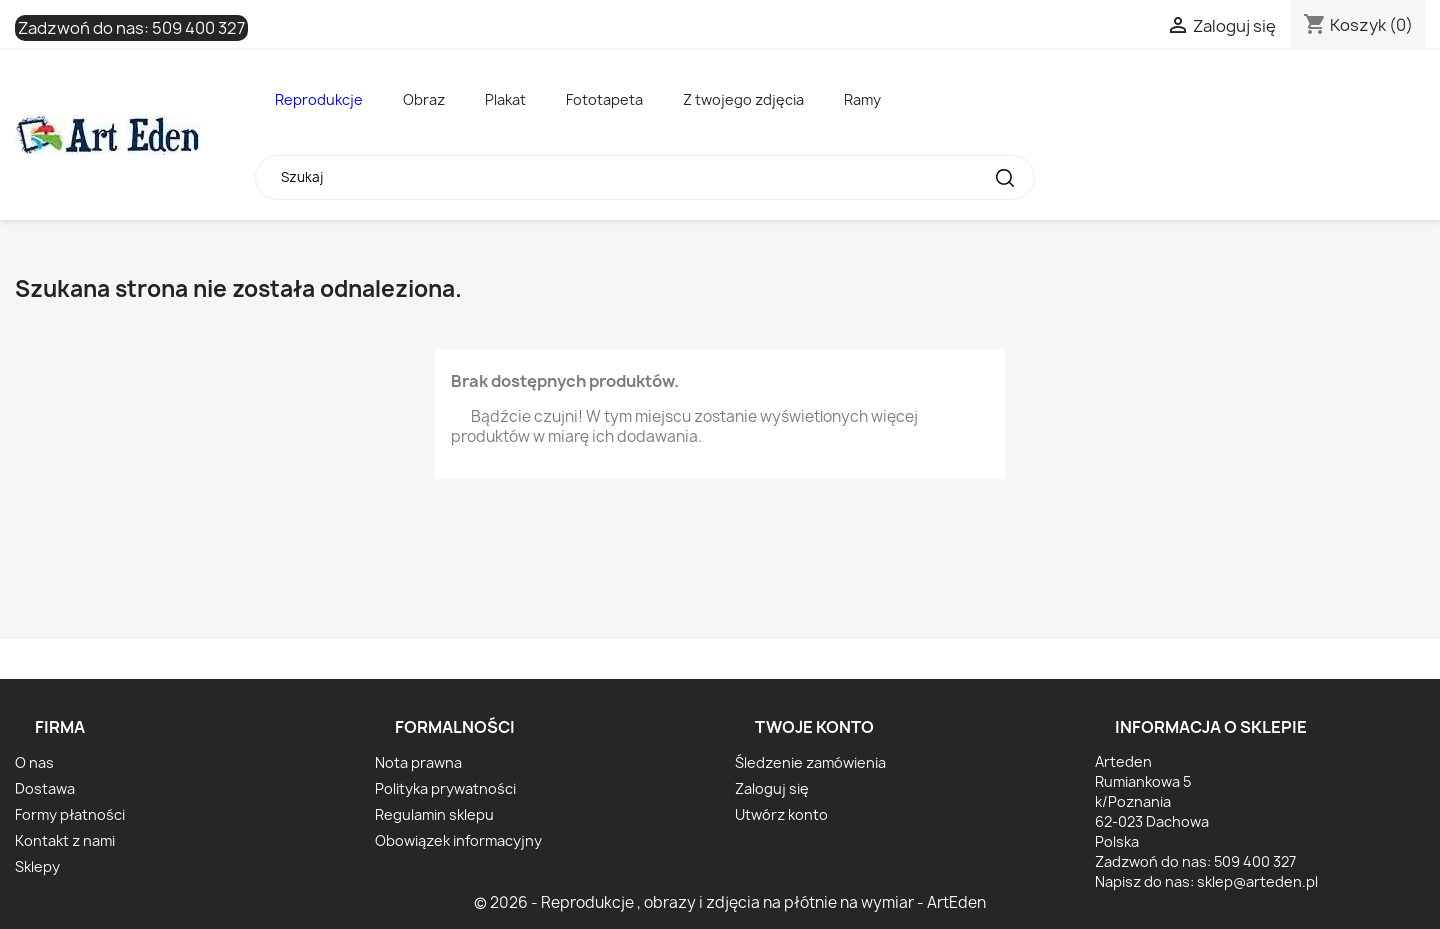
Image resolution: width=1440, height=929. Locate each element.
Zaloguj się (772, 788)
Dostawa (45, 788)
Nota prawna (418, 762)
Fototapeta (604, 99)
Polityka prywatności (445, 788)
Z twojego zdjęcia (743, 99)
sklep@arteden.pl (1257, 881)
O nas (34, 762)
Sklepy (37, 866)
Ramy (862, 99)
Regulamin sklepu (434, 814)
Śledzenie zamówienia (810, 762)
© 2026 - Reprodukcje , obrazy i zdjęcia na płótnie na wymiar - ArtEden (730, 902)
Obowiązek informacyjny (458, 840)
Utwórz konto (781, 814)
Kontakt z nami (65, 840)
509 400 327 (198, 28)
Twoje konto (814, 727)
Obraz (424, 99)
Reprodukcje (319, 99)
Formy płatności (70, 814)
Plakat (505, 99)
